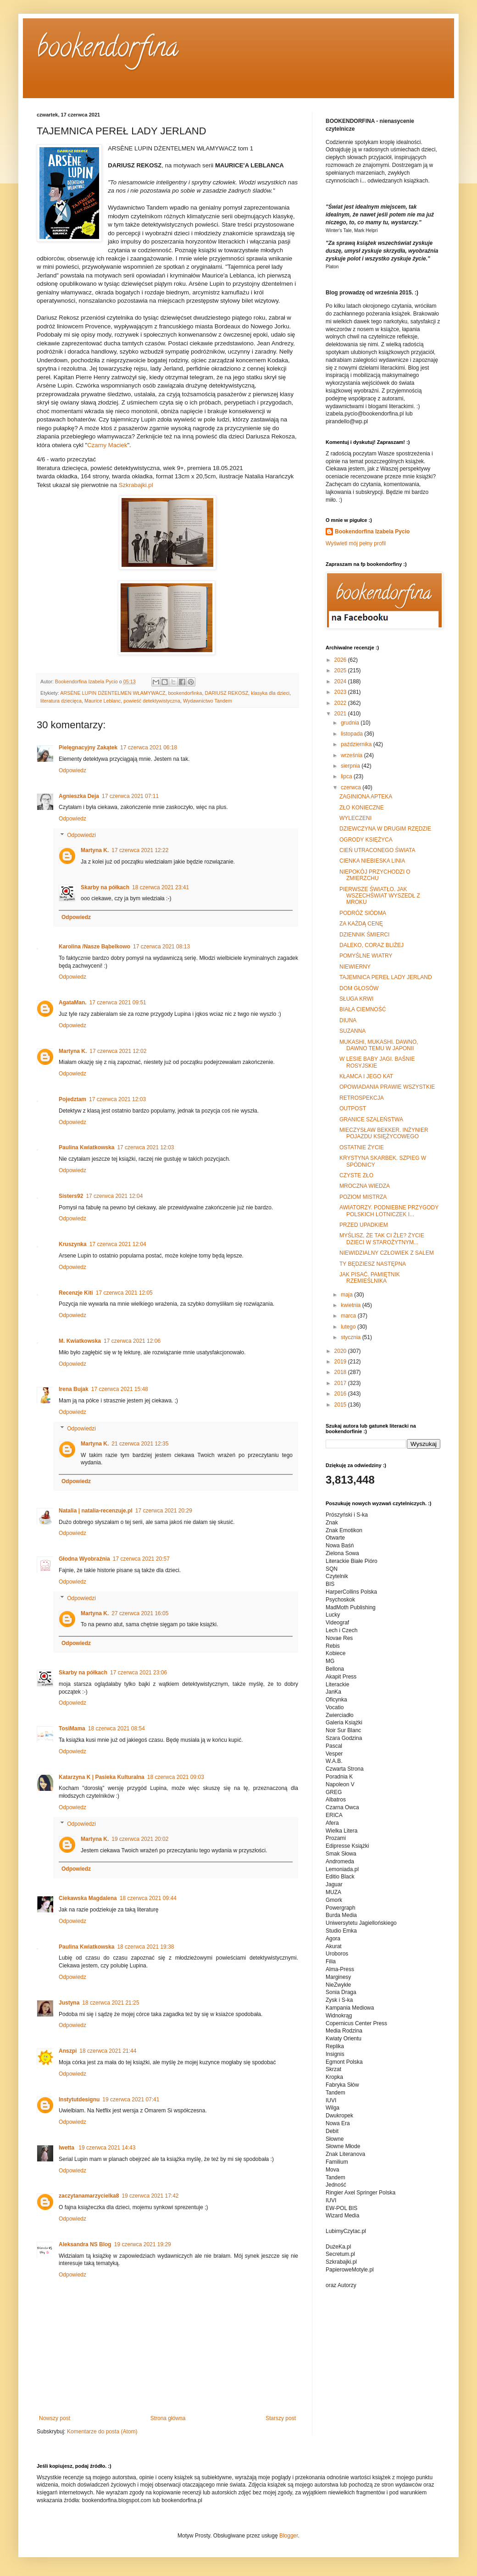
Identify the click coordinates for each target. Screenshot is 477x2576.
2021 (341, 713)
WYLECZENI (355, 818)
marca (349, 1316)
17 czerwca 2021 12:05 (124, 1293)
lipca (347, 776)
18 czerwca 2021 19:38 (145, 1947)
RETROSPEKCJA (361, 1098)
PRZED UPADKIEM (363, 1225)
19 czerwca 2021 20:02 (139, 1839)
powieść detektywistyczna (151, 701)
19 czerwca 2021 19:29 (142, 2244)
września (352, 755)
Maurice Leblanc (102, 701)
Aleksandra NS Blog (85, 2244)
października (357, 744)
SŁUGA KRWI (356, 999)
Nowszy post (54, 2418)
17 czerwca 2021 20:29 (163, 1510)
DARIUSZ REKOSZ (226, 693)
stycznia (351, 1337)
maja (347, 1294)
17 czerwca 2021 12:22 (139, 850)
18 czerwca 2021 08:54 (116, 1728)
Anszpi (68, 2051)
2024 (341, 681)
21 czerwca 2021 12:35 (139, 1443)
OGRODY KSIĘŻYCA (366, 840)
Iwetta (67, 2147)
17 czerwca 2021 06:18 (148, 747)
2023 (341, 692)
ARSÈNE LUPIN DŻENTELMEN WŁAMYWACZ (112, 693)
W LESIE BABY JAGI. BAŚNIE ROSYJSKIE (377, 1062)
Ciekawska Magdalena (88, 1898)
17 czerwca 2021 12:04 (114, 1196)
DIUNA (347, 1020)
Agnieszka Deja (79, 796)
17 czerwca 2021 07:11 (130, 796)
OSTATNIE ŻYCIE (361, 1147)
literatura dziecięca (61, 701)
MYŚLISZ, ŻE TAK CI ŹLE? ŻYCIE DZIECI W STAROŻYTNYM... (381, 1238)
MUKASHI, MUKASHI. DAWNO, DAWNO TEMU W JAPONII (378, 1045)
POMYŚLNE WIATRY (366, 956)
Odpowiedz (72, 770)
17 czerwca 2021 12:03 (117, 1099)
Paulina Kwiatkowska (86, 1147)
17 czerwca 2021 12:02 (117, 1051)
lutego (349, 1327)
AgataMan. (73, 1002)
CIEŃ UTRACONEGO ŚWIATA (377, 850)
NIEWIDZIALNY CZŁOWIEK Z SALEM (386, 1253)
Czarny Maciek (107, 445)
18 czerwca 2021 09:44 (148, 1898)
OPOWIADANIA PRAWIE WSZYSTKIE (387, 1087)
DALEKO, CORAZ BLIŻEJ (371, 945)
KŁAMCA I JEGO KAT (366, 1076)
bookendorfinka (185, 693)
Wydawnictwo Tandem (207, 701)
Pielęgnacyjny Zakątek (88, 747)
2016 (341, 1393)
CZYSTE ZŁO (356, 1175)
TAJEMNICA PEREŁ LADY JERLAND (385, 977)
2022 (341, 703)
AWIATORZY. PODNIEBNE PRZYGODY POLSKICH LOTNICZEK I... (388, 1210)
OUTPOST (352, 1108)
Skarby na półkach (105, 887)
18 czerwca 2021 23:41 (160, 887)
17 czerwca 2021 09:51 (117, 1002)
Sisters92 (71, 1196)
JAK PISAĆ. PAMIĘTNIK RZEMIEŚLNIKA (369, 1277)
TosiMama (72, 1728)
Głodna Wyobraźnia (84, 1559)
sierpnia (351, 766)
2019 (341, 1361)
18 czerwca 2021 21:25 (110, 2003)
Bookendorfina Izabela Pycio (372, 531)
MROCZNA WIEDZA (364, 1186)
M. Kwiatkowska (80, 1341)
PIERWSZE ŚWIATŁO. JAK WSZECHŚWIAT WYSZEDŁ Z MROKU (379, 896)
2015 (341, 1405)
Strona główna (168, 2418)
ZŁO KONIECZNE (361, 807)
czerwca (351, 787)
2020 (341, 1351)
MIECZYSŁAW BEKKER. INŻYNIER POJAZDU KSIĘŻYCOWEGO (383, 1133)
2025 (341, 670)
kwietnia (351, 1305)
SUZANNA (352, 1031)
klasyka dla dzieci (270, 693)
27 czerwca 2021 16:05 (139, 1613)
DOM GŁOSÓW (358, 988)
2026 (341, 660)
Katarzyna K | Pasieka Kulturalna (101, 1777)
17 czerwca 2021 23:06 (138, 1672)
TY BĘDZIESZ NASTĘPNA (372, 1264)
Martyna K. (95, 850)
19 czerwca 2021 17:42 (150, 2196)
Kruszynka (73, 1244)
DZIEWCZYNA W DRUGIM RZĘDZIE (385, 828)
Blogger (288, 2535)
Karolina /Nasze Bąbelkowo (94, 946)
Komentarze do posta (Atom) (102, 2431)
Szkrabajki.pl (136, 485)
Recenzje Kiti (76, 1293)
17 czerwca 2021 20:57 (141, 1559)
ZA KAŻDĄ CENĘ (361, 923)
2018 (341, 1372)
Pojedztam (72, 1099)
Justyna (69, 2003)
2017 (341, 1383)
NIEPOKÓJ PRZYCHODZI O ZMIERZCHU (374, 875)
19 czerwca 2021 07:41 (130, 2099)
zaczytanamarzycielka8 (89, 2196)
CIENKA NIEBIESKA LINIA (372, 861)
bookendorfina (107, 50)
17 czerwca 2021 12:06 (132, 1341)
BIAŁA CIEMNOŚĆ (362, 1009)
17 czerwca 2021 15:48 (119, 1389)
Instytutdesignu (79, 2099)
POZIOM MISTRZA (363, 1197)
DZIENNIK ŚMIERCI (364, 934)
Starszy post (281, 2418)
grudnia (351, 723)
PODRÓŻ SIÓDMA (362, 913)
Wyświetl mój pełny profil (356, 543)
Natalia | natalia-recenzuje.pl (96, 1510)
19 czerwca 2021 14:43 (106, 2147)
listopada (352, 734)
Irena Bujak (74, 1389)
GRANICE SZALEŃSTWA (371, 1119)
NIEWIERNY (355, 967)
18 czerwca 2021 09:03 (175, 1777)
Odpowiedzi (81, 835)
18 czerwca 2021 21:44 (107, 2051)
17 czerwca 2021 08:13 (161, 946)
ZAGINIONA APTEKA (365, 796)
